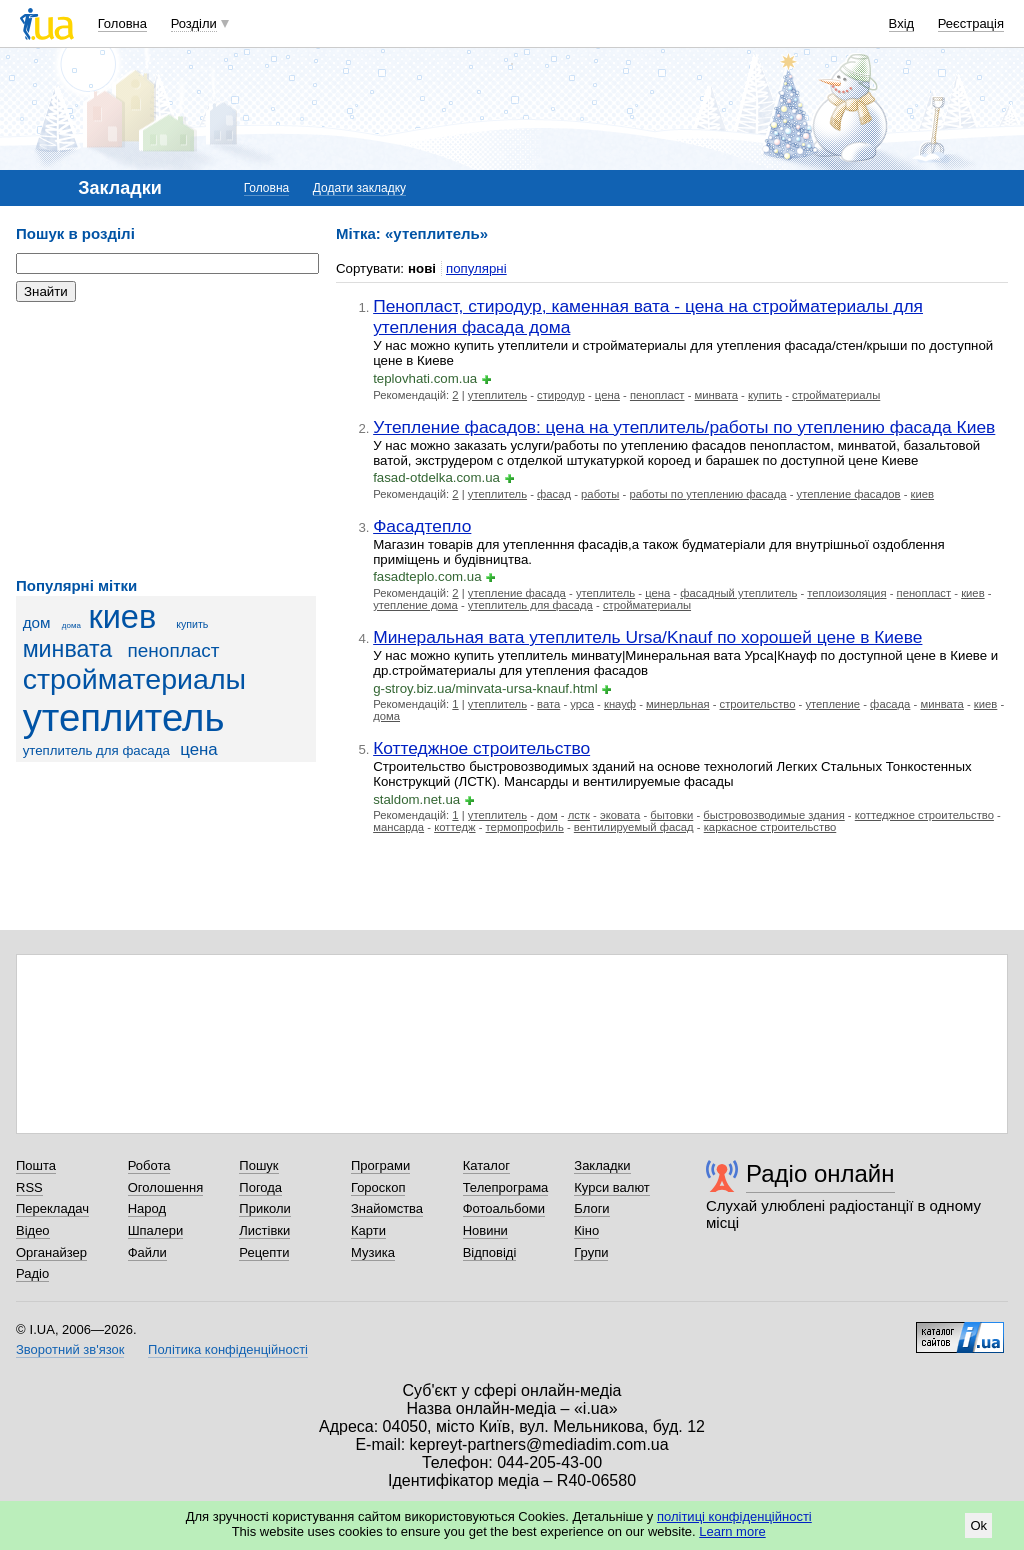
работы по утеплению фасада (707, 494)
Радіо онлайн (820, 1173)
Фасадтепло (422, 526)
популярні (476, 268)
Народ (147, 1208)
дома (71, 625)
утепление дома (415, 605)
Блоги (591, 1208)
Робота (149, 1165)
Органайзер (51, 1252)
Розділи (194, 23)
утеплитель (124, 717)
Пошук (258, 1165)
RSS (29, 1187)
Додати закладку (359, 188)
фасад (554, 494)
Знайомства (387, 1208)
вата (548, 704)
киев (122, 617)
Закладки (602, 1165)
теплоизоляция (846, 593)
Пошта (36, 1165)
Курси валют (612, 1187)
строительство (758, 704)
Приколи (264, 1208)
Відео (33, 1230)
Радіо (32, 1273)
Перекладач (52, 1208)
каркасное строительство (770, 827)
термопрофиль (525, 827)
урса (582, 704)
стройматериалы (134, 679)
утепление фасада (517, 593)
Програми (380, 1165)
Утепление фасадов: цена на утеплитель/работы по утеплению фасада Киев (684, 427)
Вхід (902, 23)
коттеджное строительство (924, 815)
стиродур (561, 395)
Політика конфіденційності (228, 1349)
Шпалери (156, 1230)
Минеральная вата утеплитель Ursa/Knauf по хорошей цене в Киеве (647, 637)
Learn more (732, 1531)
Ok (978, 1525)
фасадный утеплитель (738, 593)
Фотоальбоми (504, 1208)
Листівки (264, 1230)
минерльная (677, 704)
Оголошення (166, 1187)
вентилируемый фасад (634, 827)
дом (37, 622)
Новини (485, 1230)
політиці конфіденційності (734, 1516)
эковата (620, 815)
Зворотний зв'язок (70, 1349)
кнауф (620, 704)
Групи (591, 1252)
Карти (368, 1230)
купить (192, 624)
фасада (890, 704)
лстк (579, 815)
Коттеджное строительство (481, 748)
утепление (832, 704)
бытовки (671, 815)
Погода (260, 1187)
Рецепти (264, 1252)
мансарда (398, 827)
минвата (68, 649)
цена (199, 749)
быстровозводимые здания (773, 815)
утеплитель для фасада (96, 750)
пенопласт (174, 650)
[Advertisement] (166, 440)
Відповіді (490, 1252)
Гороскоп (378, 1187)
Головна (122, 23)
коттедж (454, 827)
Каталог (486, 1165)
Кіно (586, 1230)
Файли (147, 1252)
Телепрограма (506, 1187)
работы (600, 494)
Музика (373, 1252)
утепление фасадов (849, 494)
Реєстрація (971, 23)
